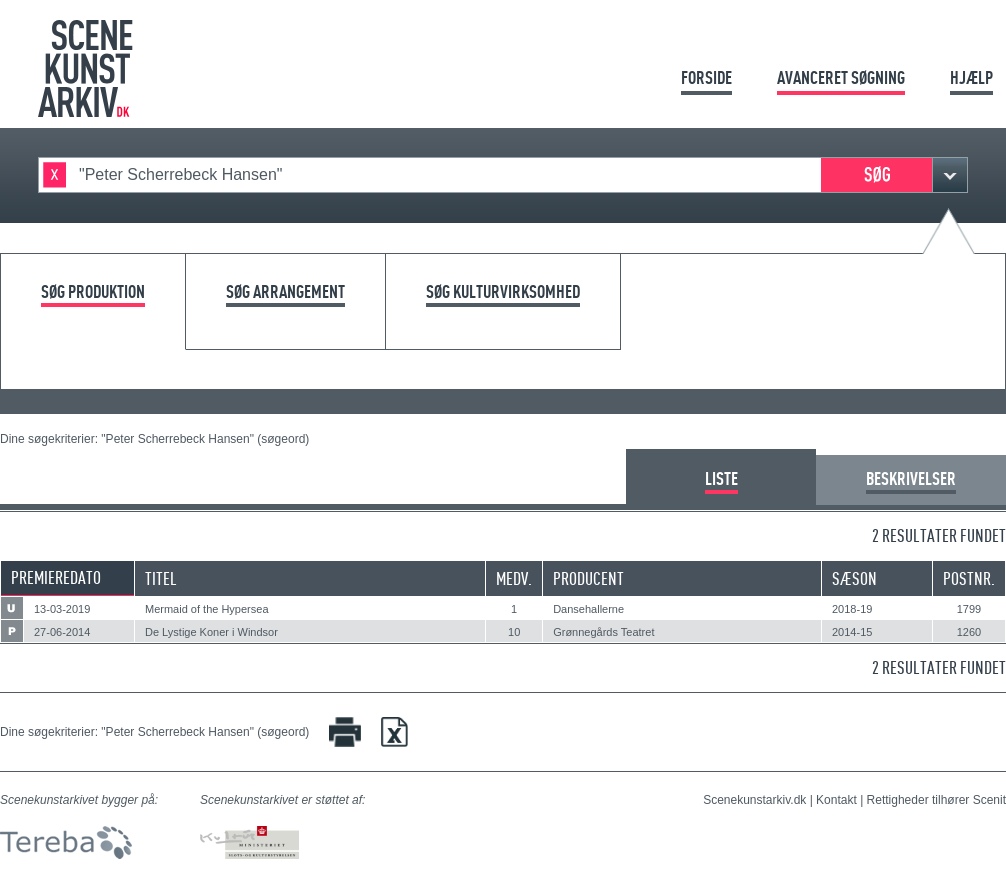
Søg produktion (93, 292)
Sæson (854, 578)
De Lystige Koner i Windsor (211, 632)
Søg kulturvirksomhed (503, 292)
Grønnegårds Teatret (603, 632)
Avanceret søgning (841, 77)
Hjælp (971, 77)
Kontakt (836, 800)
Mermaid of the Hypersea (207, 609)
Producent (588, 578)
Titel (161, 578)
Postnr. (969, 578)
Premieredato (56, 577)
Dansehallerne (588, 609)
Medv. (514, 578)
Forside (706, 77)
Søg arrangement (285, 292)
